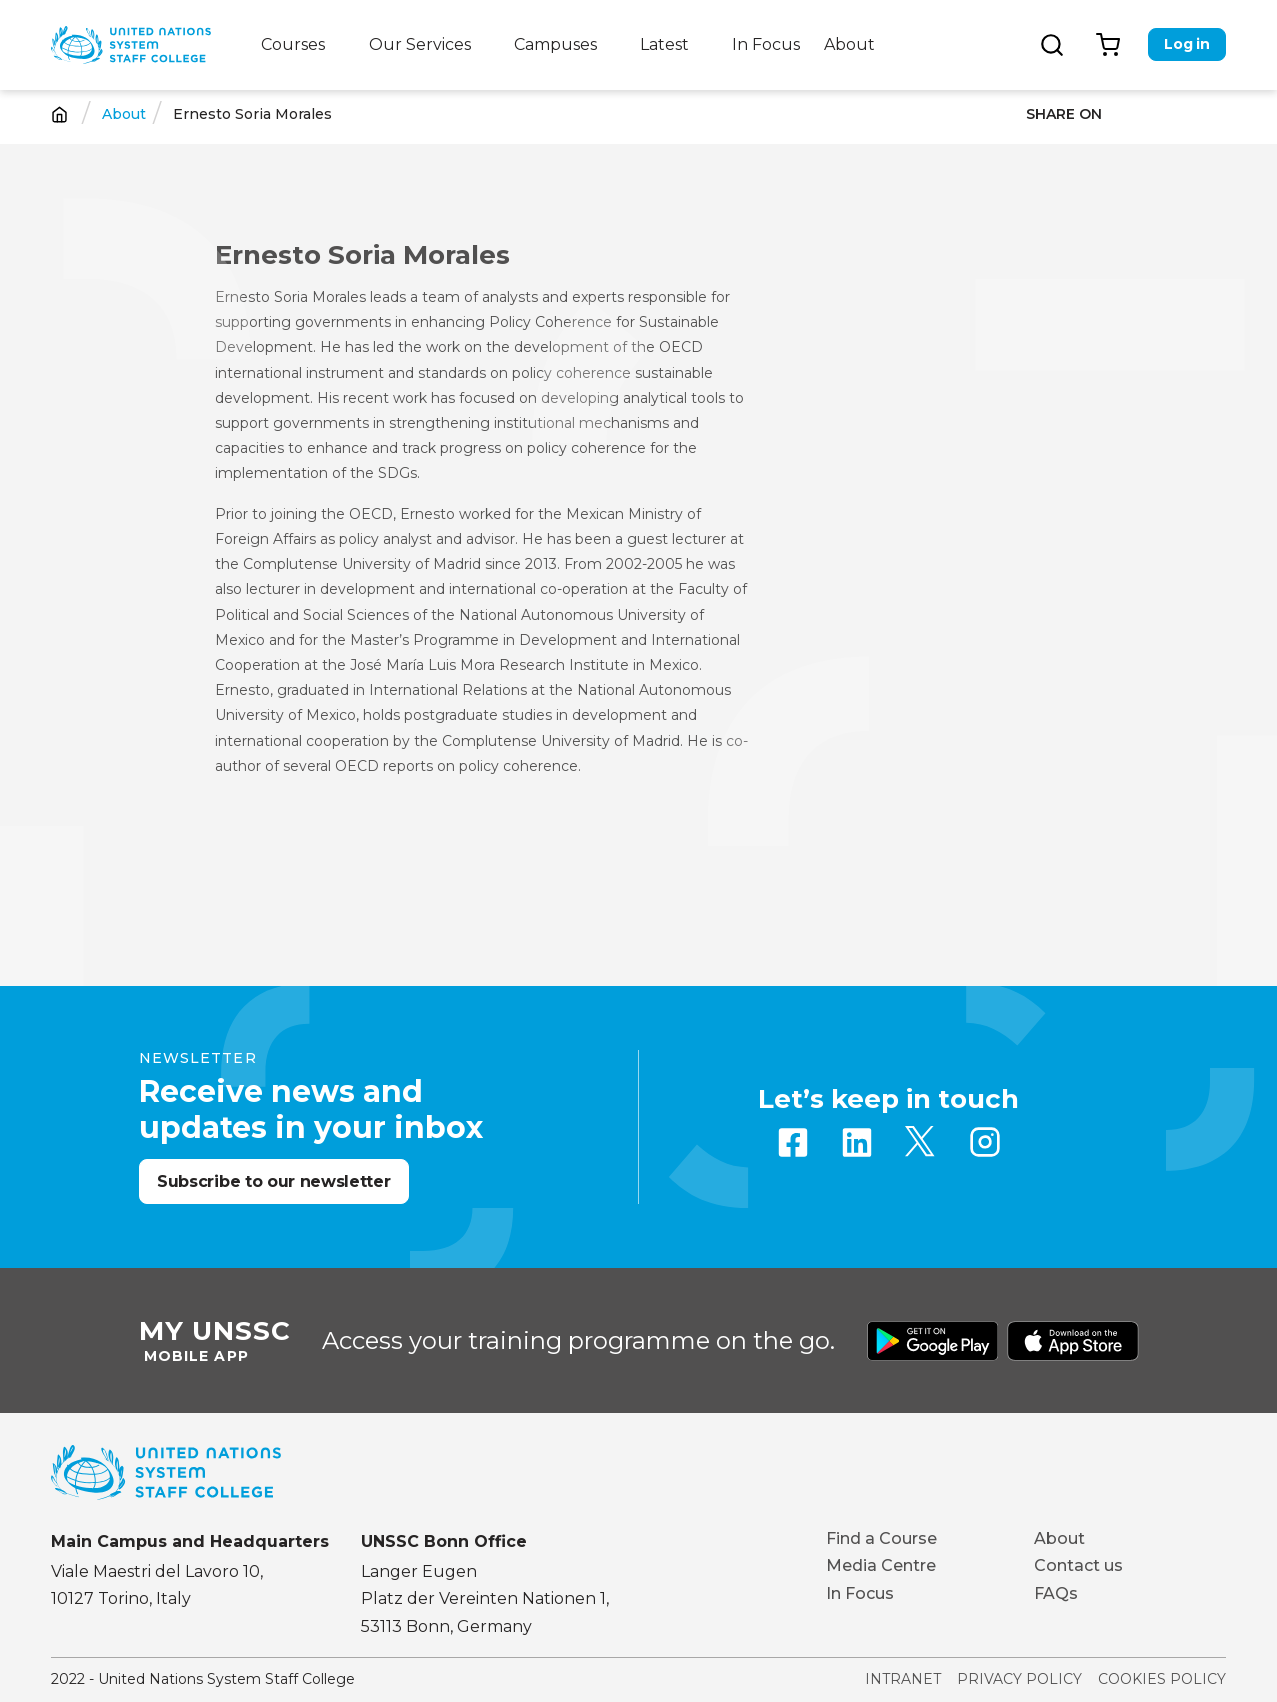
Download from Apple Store (1073, 1341)
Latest (664, 44)
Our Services (420, 44)
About (849, 44)
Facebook (793, 1142)
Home (59, 114)
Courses (293, 44)
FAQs (1056, 1593)
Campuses (555, 44)
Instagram (985, 1142)
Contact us (1078, 1565)
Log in (1186, 44)
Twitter (921, 1142)
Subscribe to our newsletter (273, 1181)
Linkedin (857, 1142)
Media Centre (881, 1565)
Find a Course (881, 1538)
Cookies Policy (1162, 1679)
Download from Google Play (933, 1341)
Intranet (903, 1679)
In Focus (766, 44)
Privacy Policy (1019, 1679)
